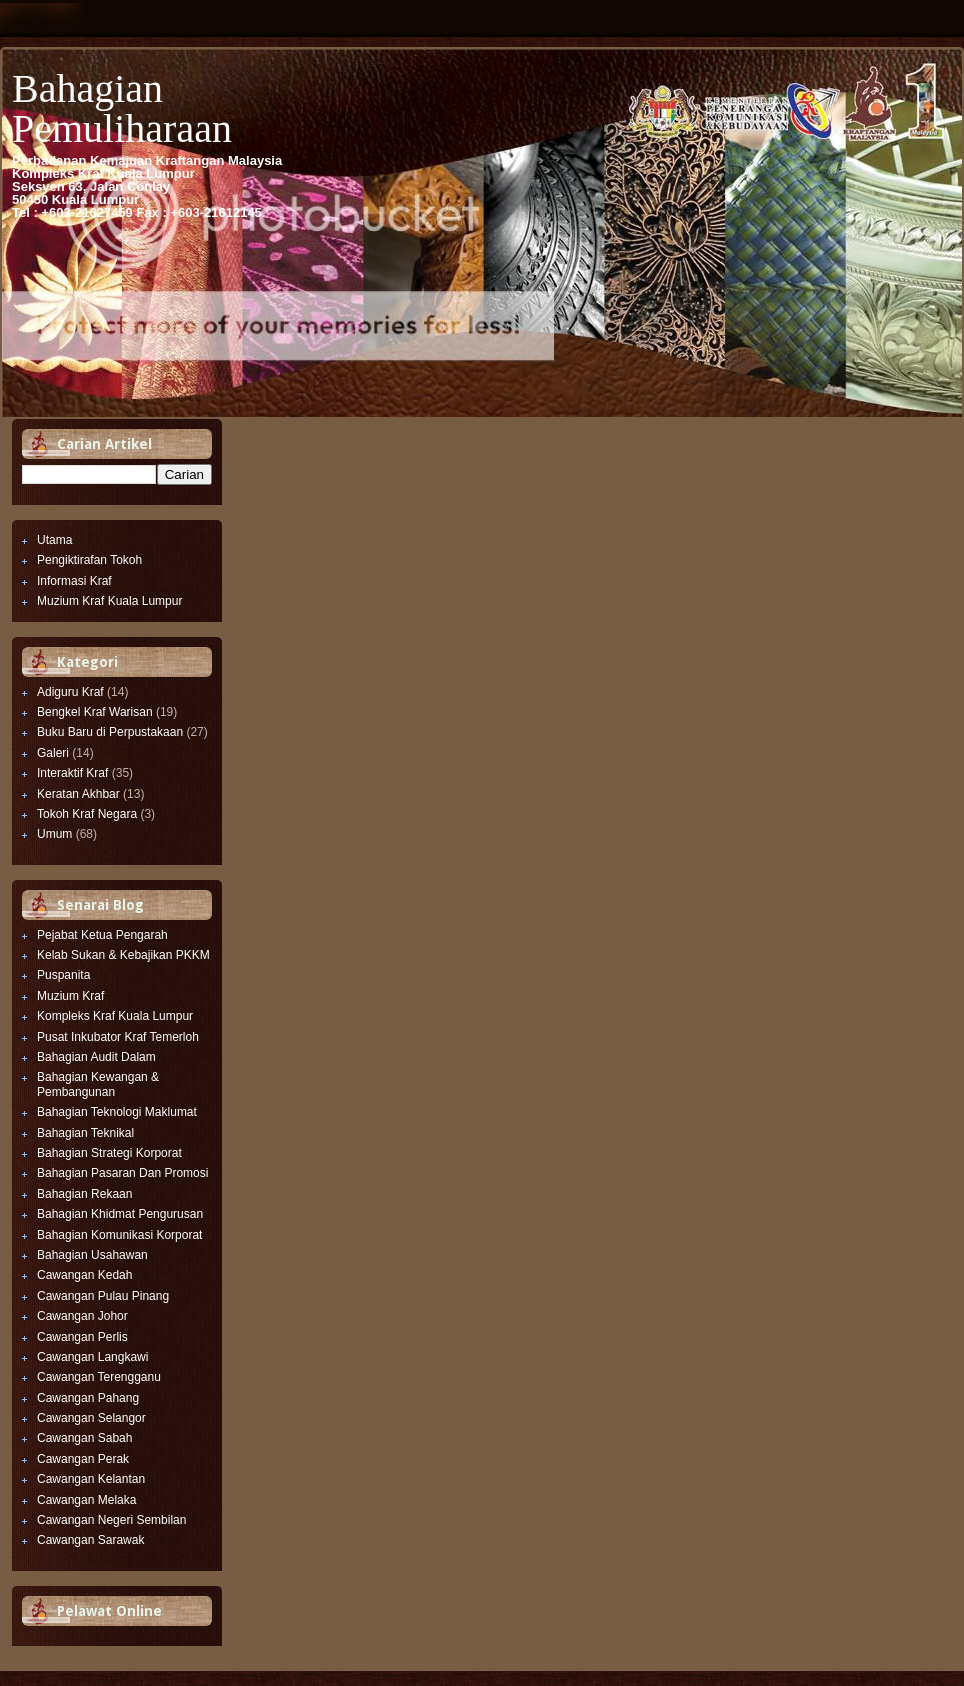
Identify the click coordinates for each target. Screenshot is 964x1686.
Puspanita (63, 975)
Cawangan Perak (83, 1459)
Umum (54, 834)
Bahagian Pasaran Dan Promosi (122, 1173)
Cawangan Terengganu (99, 1377)
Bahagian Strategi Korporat (109, 1153)
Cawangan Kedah (84, 1275)
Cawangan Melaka (86, 1500)
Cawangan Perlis (82, 1337)
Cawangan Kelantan (91, 1479)
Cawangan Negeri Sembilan (111, 1520)
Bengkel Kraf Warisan (95, 712)
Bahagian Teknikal (85, 1133)
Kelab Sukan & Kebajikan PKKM (123, 955)
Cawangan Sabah (84, 1438)
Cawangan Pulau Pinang (103, 1296)
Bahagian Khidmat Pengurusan (120, 1214)
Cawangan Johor (82, 1316)
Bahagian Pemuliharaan (122, 108)
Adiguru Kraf (70, 692)
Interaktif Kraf (72, 773)
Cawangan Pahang (88, 1398)
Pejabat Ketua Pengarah (102, 935)
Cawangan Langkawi (92, 1357)
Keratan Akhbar (78, 794)
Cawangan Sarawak (90, 1540)
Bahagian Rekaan (84, 1194)
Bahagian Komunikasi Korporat (119, 1235)
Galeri (53, 753)
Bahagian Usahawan (92, 1255)
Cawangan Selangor (91, 1418)
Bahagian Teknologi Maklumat (117, 1112)
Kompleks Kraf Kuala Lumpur (115, 1016)
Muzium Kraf (70, 996)
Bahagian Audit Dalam (96, 1057)
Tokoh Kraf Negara (87, 814)
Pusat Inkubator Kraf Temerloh (118, 1037)
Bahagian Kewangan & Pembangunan (98, 1084)
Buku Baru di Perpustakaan (110, 732)
